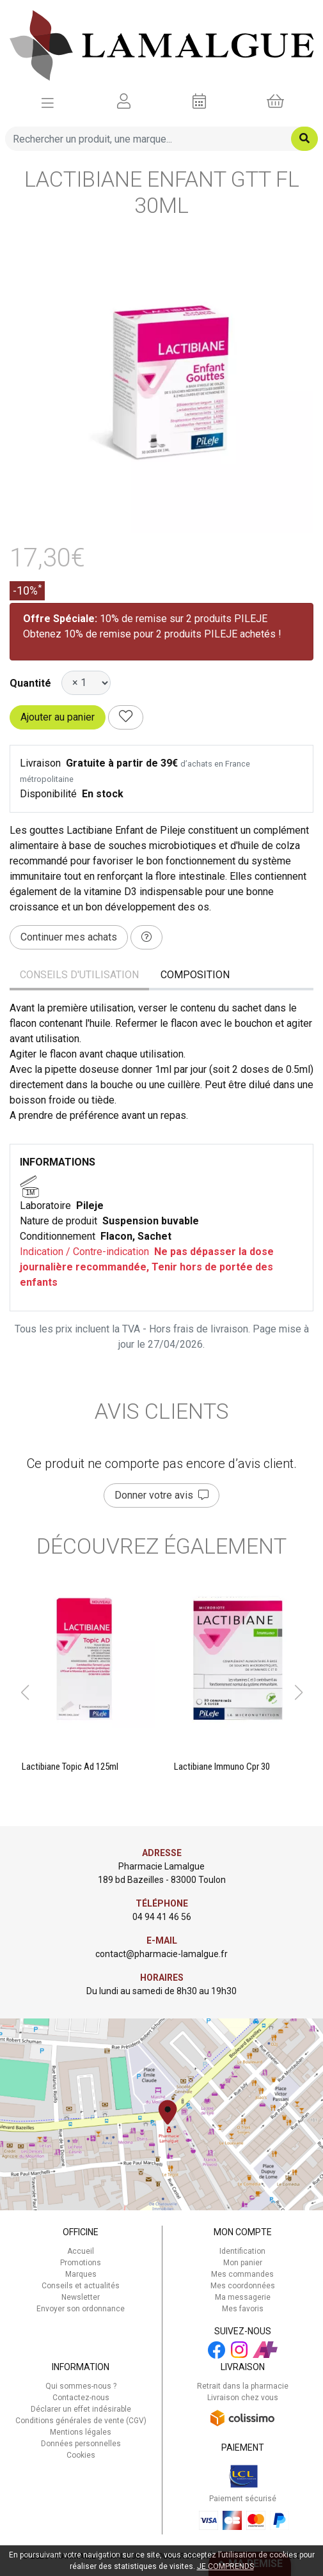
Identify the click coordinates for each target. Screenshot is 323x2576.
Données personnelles (81, 2443)
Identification (242, 2251)
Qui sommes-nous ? (80, 2386)
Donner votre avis (161, 1495)
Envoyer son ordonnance (80, 2308)
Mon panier (242, 2262)
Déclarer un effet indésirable (81, 2409)
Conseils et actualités (81, 2285)
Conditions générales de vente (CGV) (80, 2420)
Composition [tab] (195, 975)
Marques (81, 2274)
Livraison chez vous (242, 2397)
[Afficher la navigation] (48, 102)
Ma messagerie (243, 2297)
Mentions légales (80, 2432)
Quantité (30, 683)
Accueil (80, 2251)
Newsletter (80, 2297)
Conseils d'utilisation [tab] (79, 975)
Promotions (80, 2262)
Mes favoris (243, 2308)
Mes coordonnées (242, 2285)
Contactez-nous (80, 2397)
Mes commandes (242, 2274)
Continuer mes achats (68, 937)
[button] (24, 1692)
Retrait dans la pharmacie (242, 2386)
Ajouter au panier (57, 717)
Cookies (81, 2455)
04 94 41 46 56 (161, 1917)
